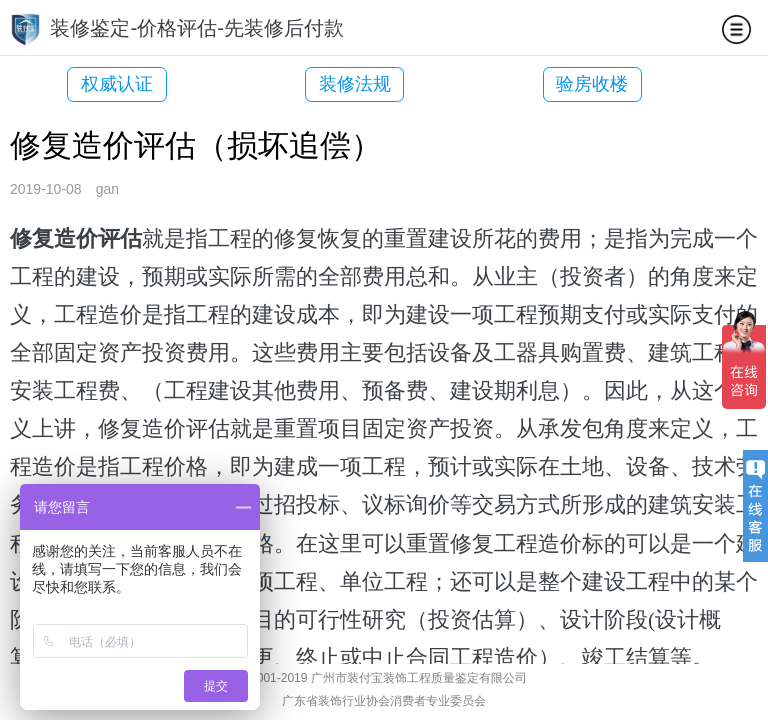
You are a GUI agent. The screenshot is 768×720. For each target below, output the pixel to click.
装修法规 (325, 84)
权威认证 (117, 84)
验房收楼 (532, 84)
